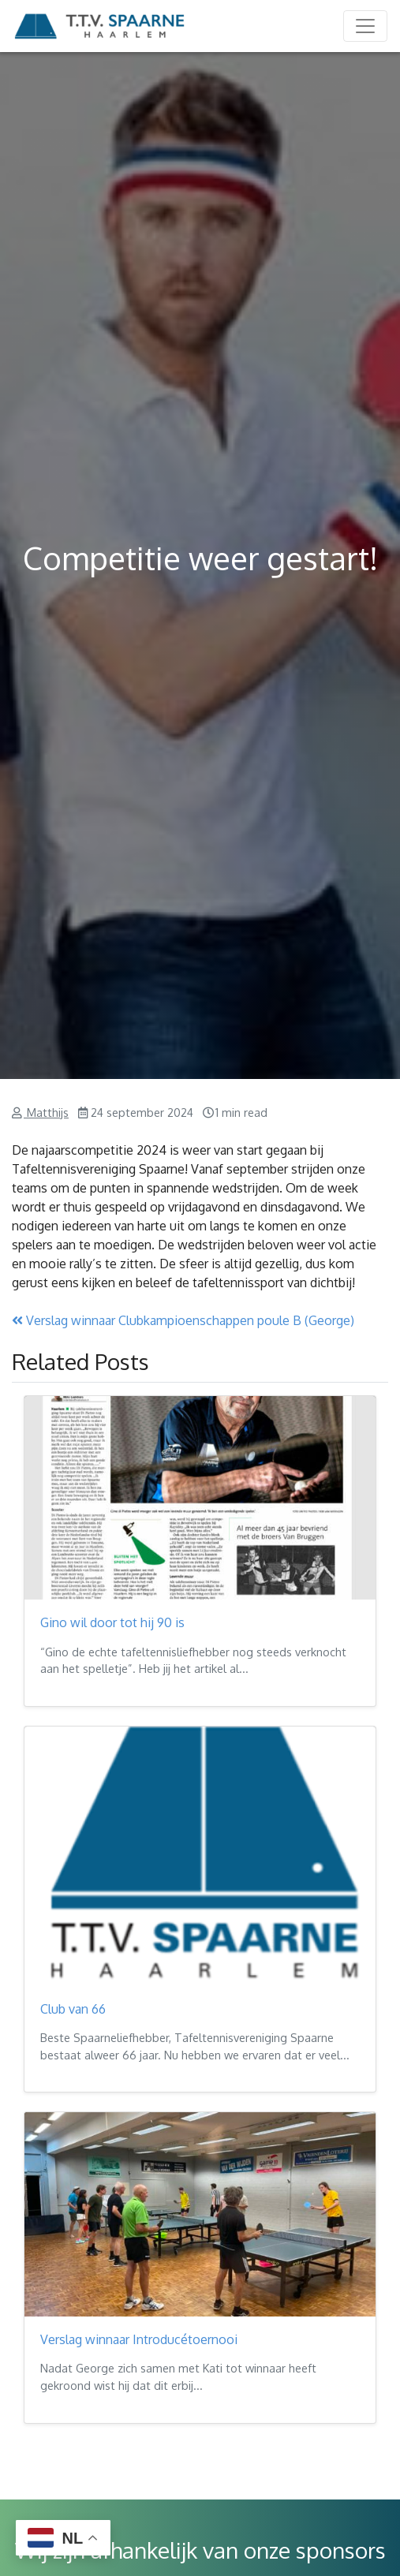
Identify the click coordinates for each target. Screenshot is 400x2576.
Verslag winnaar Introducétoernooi (138, 2339)
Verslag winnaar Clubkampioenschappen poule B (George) (183, 1320)
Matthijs (46, 1112)
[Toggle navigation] (365, 26)
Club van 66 (73, 2009)
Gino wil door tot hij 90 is (112, 1622)
